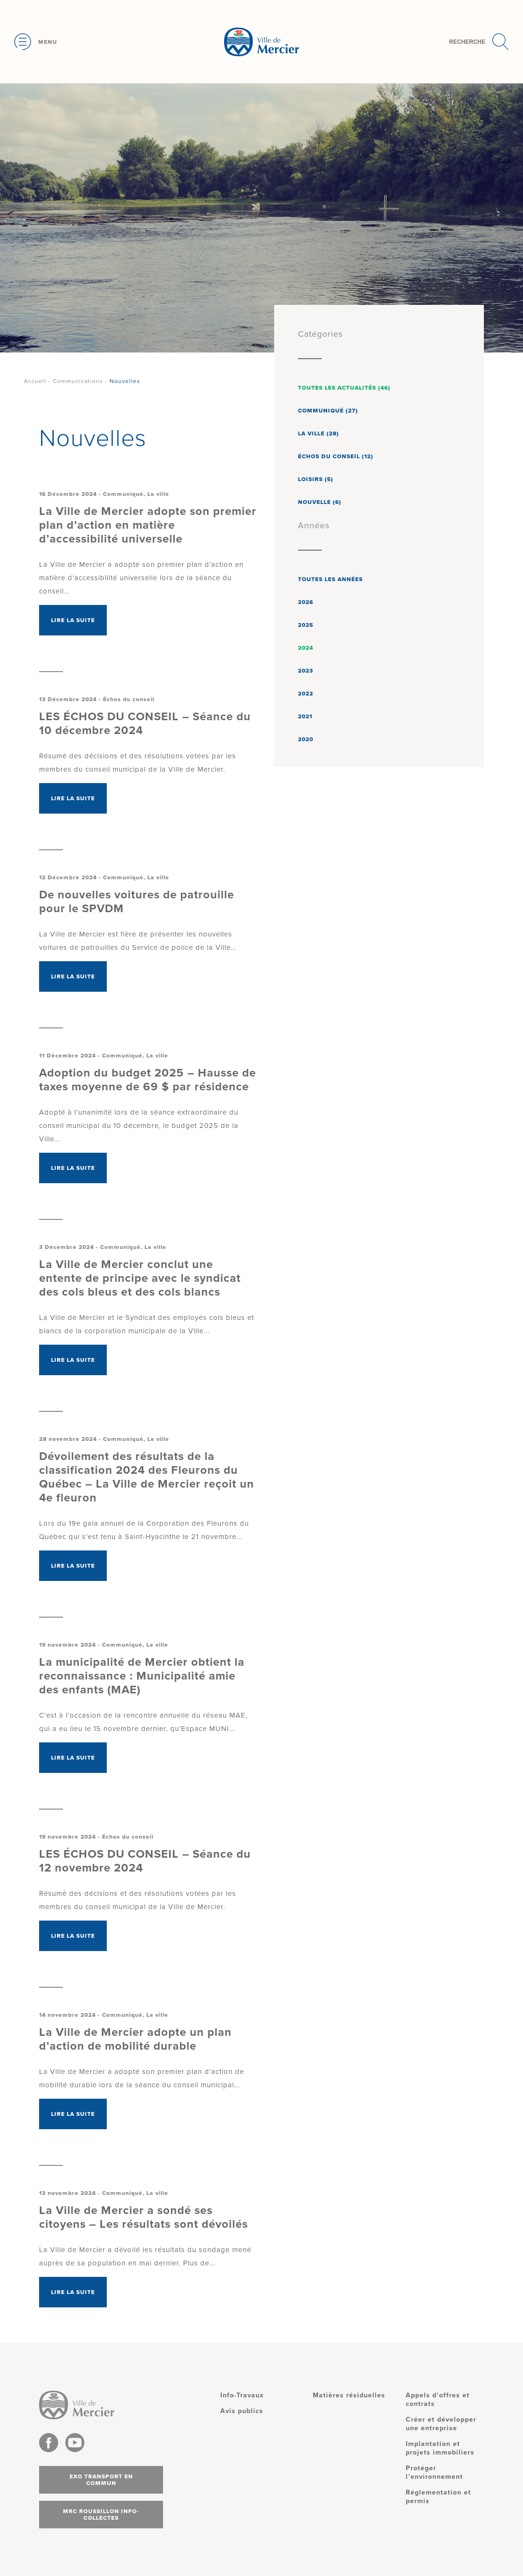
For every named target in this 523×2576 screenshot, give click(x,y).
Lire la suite (73, 620)
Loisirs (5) (315, 479)
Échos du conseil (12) (335, 456)
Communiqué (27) (328, 410)
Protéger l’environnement (434, 2472)
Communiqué (123, 494)
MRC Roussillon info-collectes (101, 2514)
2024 (305, 647)
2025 (305, 625)
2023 (305, 670)
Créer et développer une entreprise (441, 2423)
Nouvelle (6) (319, 502)
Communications (78, 381)
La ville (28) (318, 433)
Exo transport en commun (101, 2479)
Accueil (35, 381)
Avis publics (241, 2411)
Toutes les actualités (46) (344, 387)
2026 (305, 602)
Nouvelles (125, 381)
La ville (158, 494)
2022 (305, 693)
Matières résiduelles (349, 2395)
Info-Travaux (242, 2395)
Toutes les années (330, 579)
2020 (305, 739)
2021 (305, 716)
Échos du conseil (128, 699)
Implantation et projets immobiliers (440, 2448)
